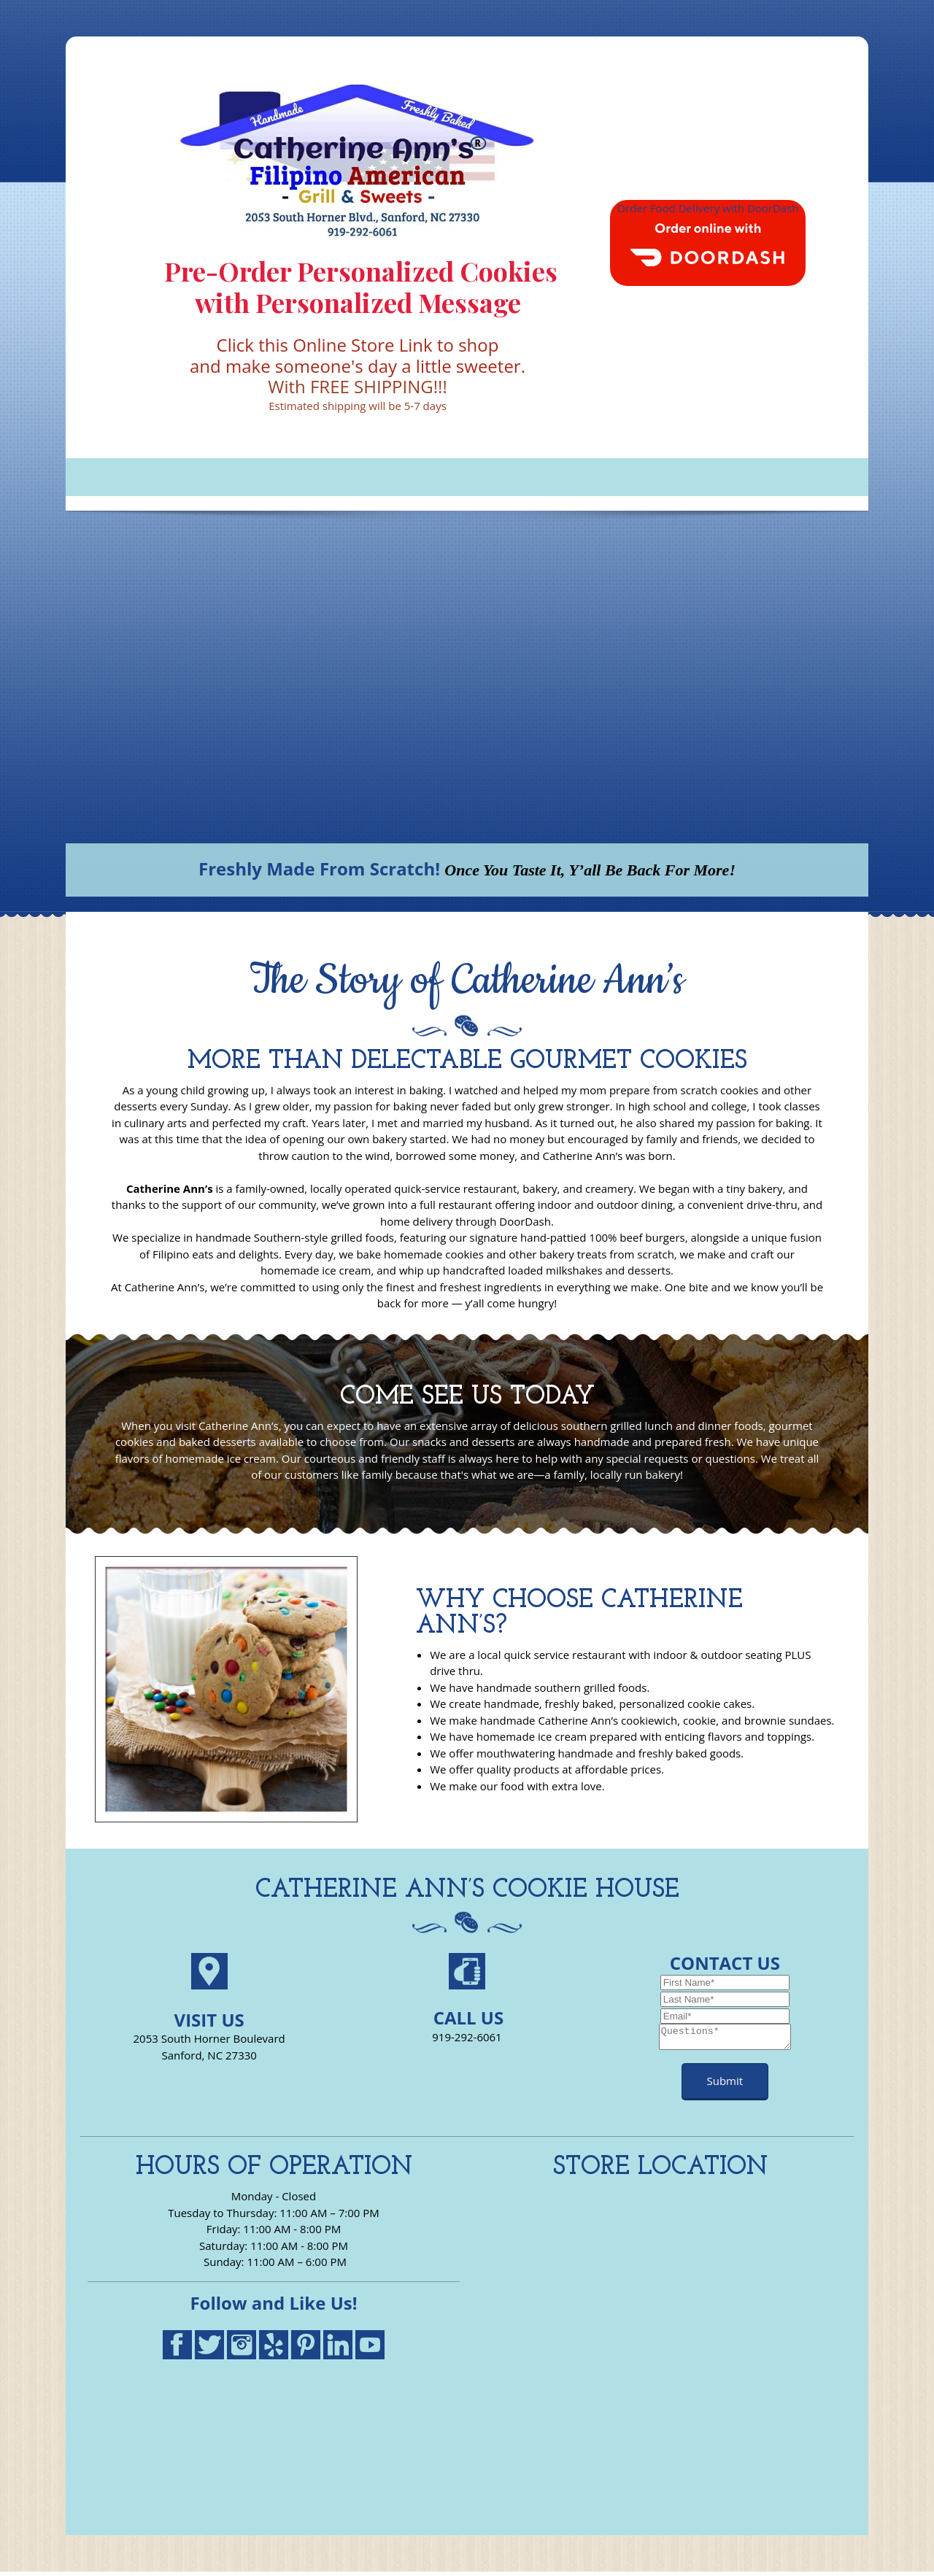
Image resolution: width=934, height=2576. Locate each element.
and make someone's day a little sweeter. (357, 366)
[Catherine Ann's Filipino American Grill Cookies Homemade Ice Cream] (357, 160)
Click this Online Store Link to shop (358, 345)
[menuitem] (84, 477)
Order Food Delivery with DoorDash (707, 208)
